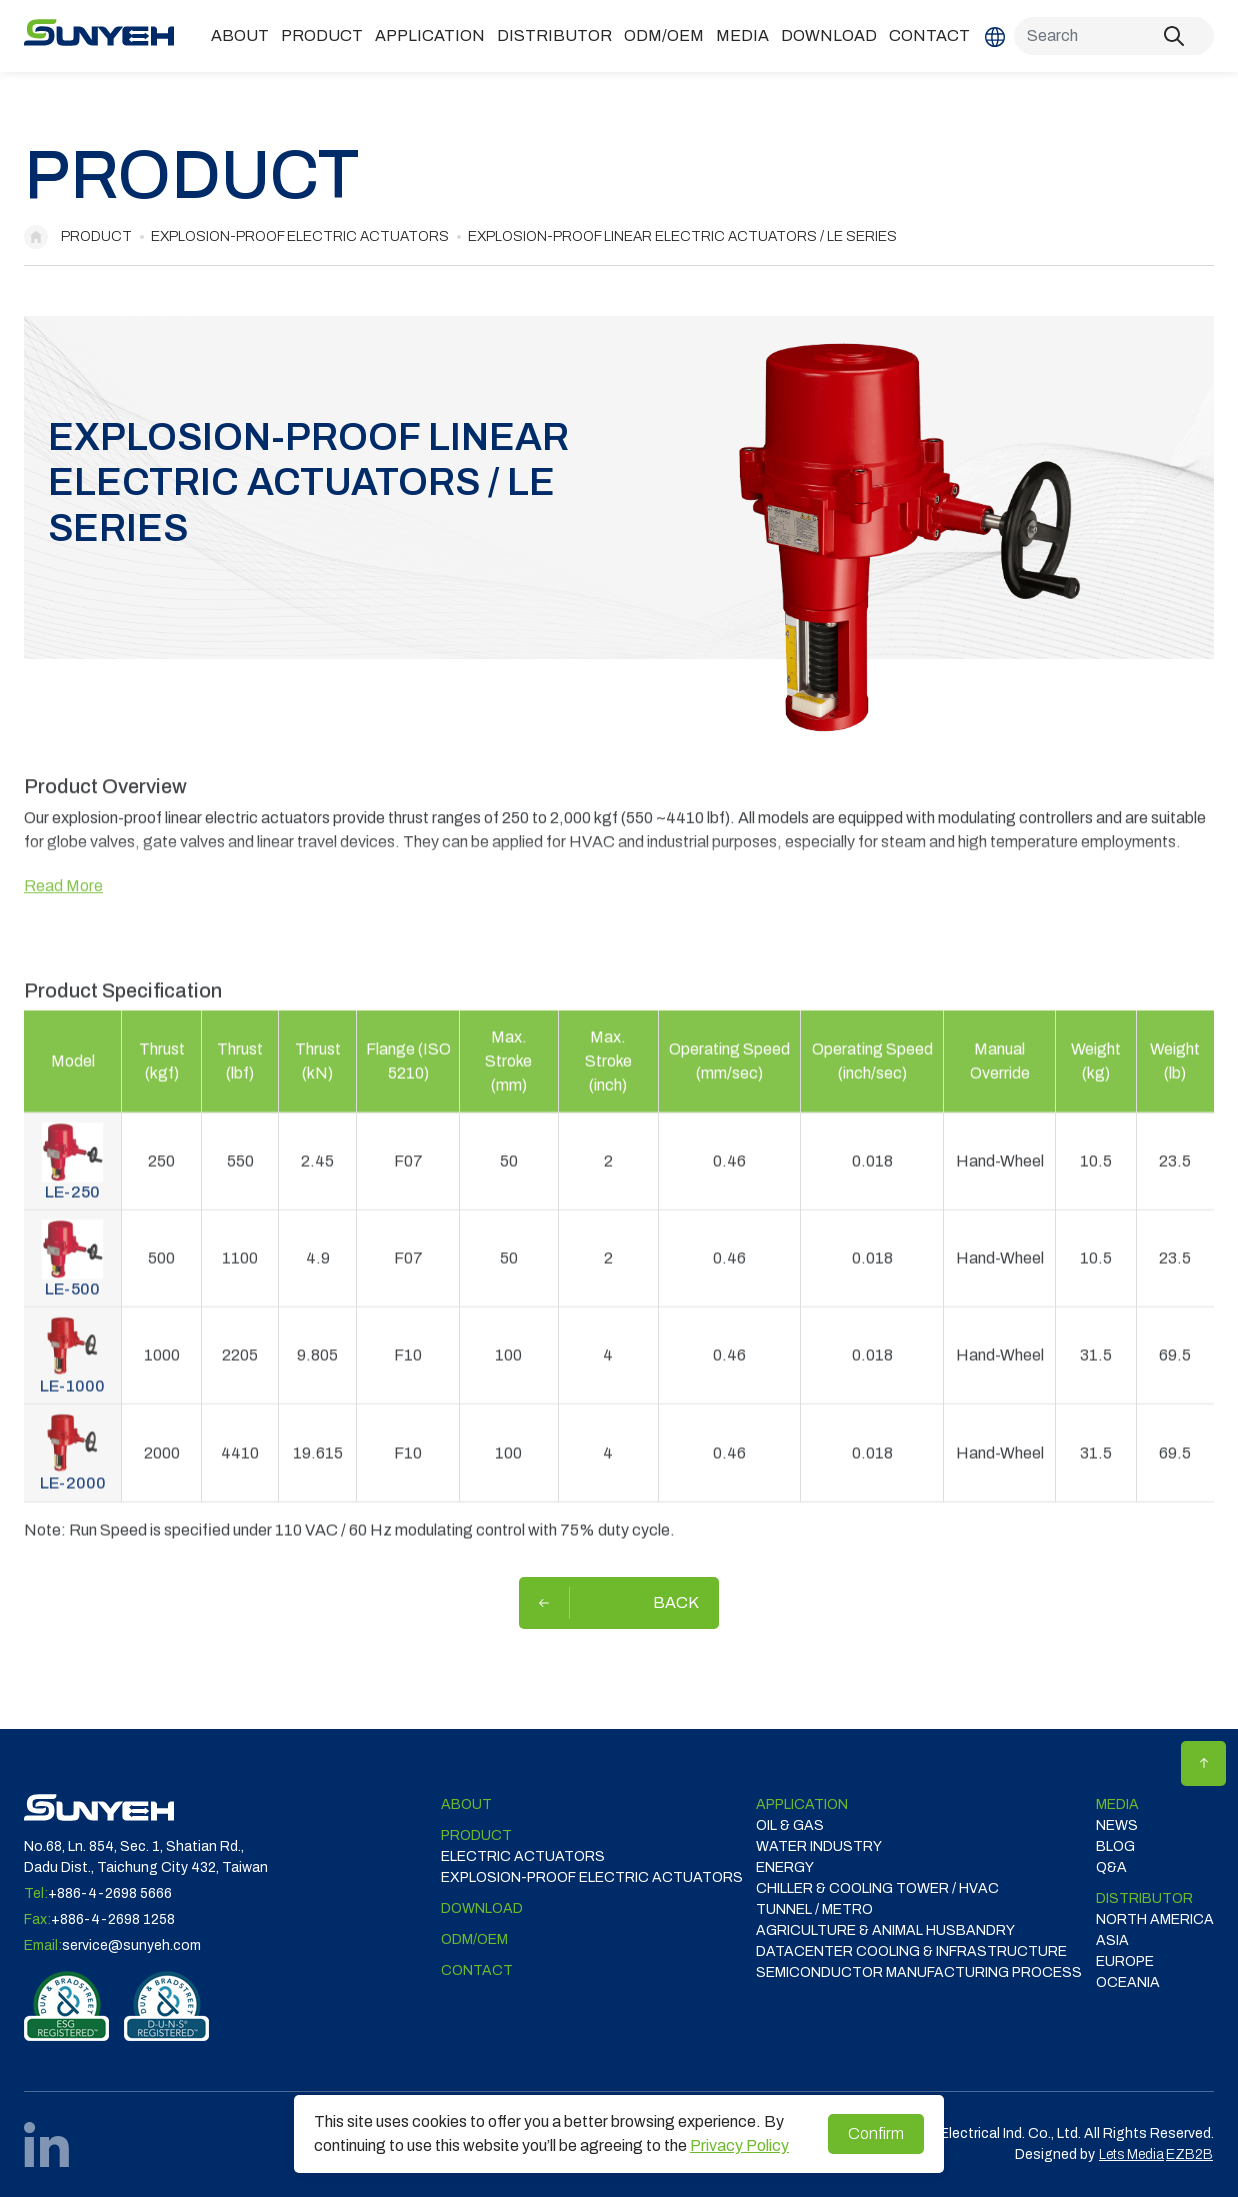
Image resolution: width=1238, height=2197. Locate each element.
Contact (929, 35)
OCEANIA (1128, 1982)
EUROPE (1125, 1961)
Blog (1115, 1846)
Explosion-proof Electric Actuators (300, 236)
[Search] (1114, 36)
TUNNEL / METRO (814, 1909)
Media (742, 35)
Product (322, 35)
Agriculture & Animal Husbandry (885, 1930)
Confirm (876, 2133)
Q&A (1111, 1867)
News (1117, 1825)
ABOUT (240, 35)
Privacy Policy (739, 2145)
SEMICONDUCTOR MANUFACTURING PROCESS (919, 1972)
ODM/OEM (664, 35)
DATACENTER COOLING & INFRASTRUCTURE (911, 1951)
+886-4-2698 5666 (110, 1893)
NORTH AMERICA (1155, 1919)
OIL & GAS (790, 1825)
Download (829, 35)
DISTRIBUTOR (554, 35)
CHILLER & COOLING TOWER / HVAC (877, 1888)
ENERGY (785, 1867)
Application (430, 35)
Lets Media (1131, 2154)
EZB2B (1189, 2154)
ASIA (1112, 1940)
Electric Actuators (523, 1856)
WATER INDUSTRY (819, 1846)
